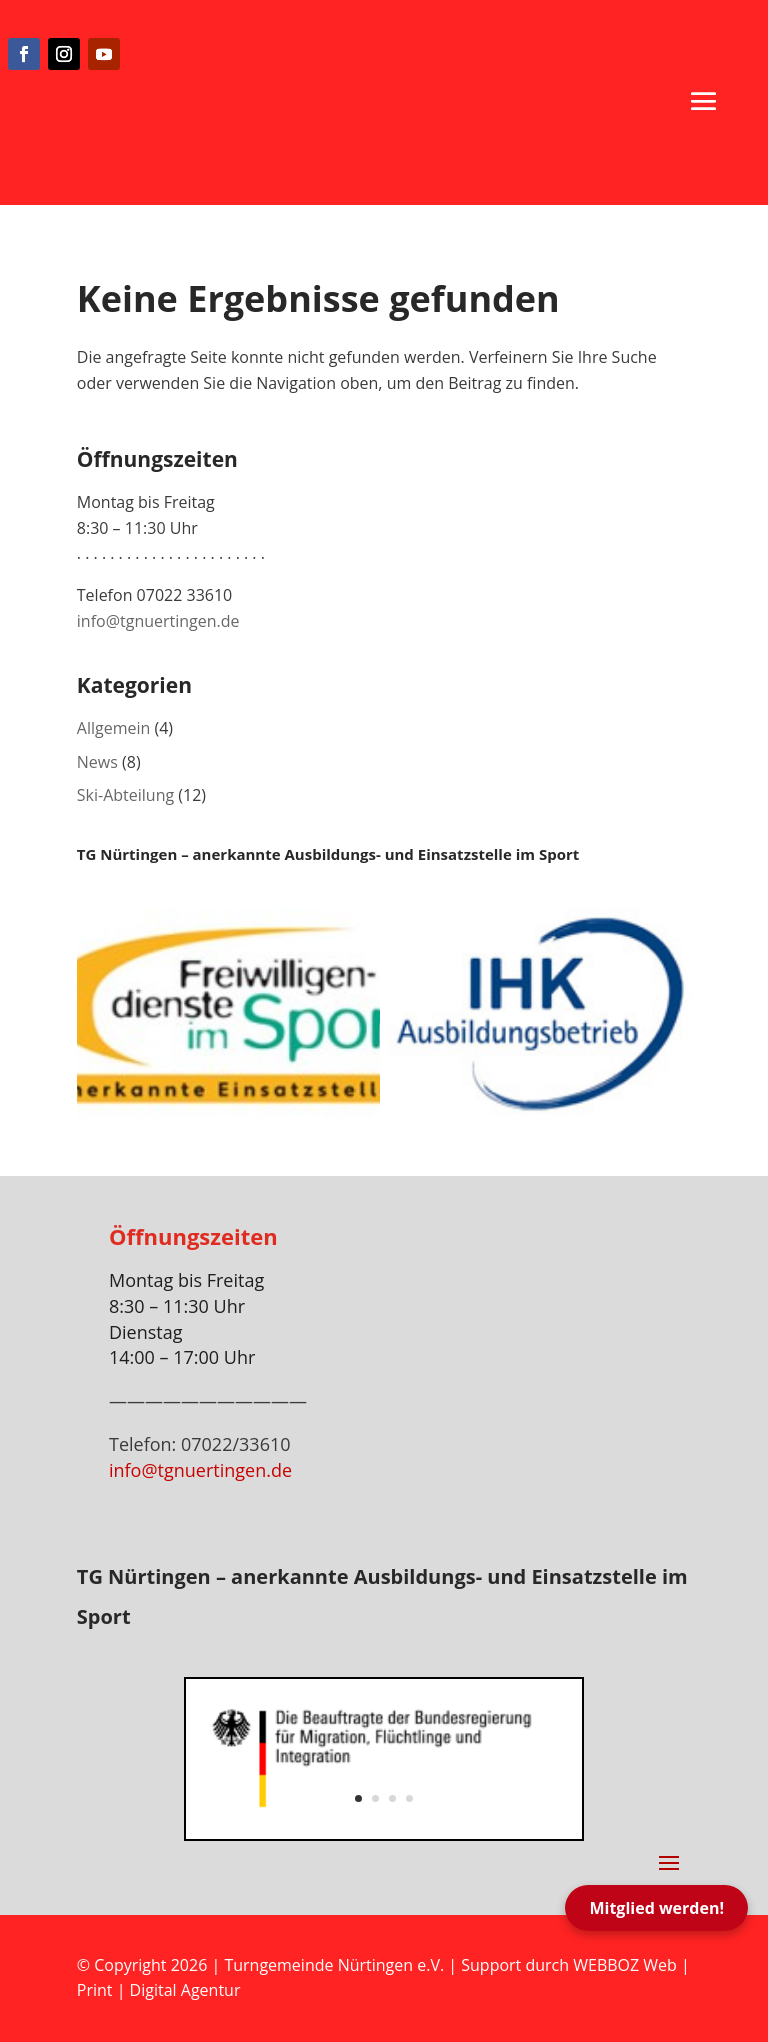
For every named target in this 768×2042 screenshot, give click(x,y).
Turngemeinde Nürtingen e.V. (336, 1965)
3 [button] (392, 1798)
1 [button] (358, 1798)
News (97, 762)
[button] (704, 101)
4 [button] (409, 1798)
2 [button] (375, 1798)
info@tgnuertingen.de (158, 621)
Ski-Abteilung (125, 795)
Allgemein (114, 728)
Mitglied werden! (656, 1908)
